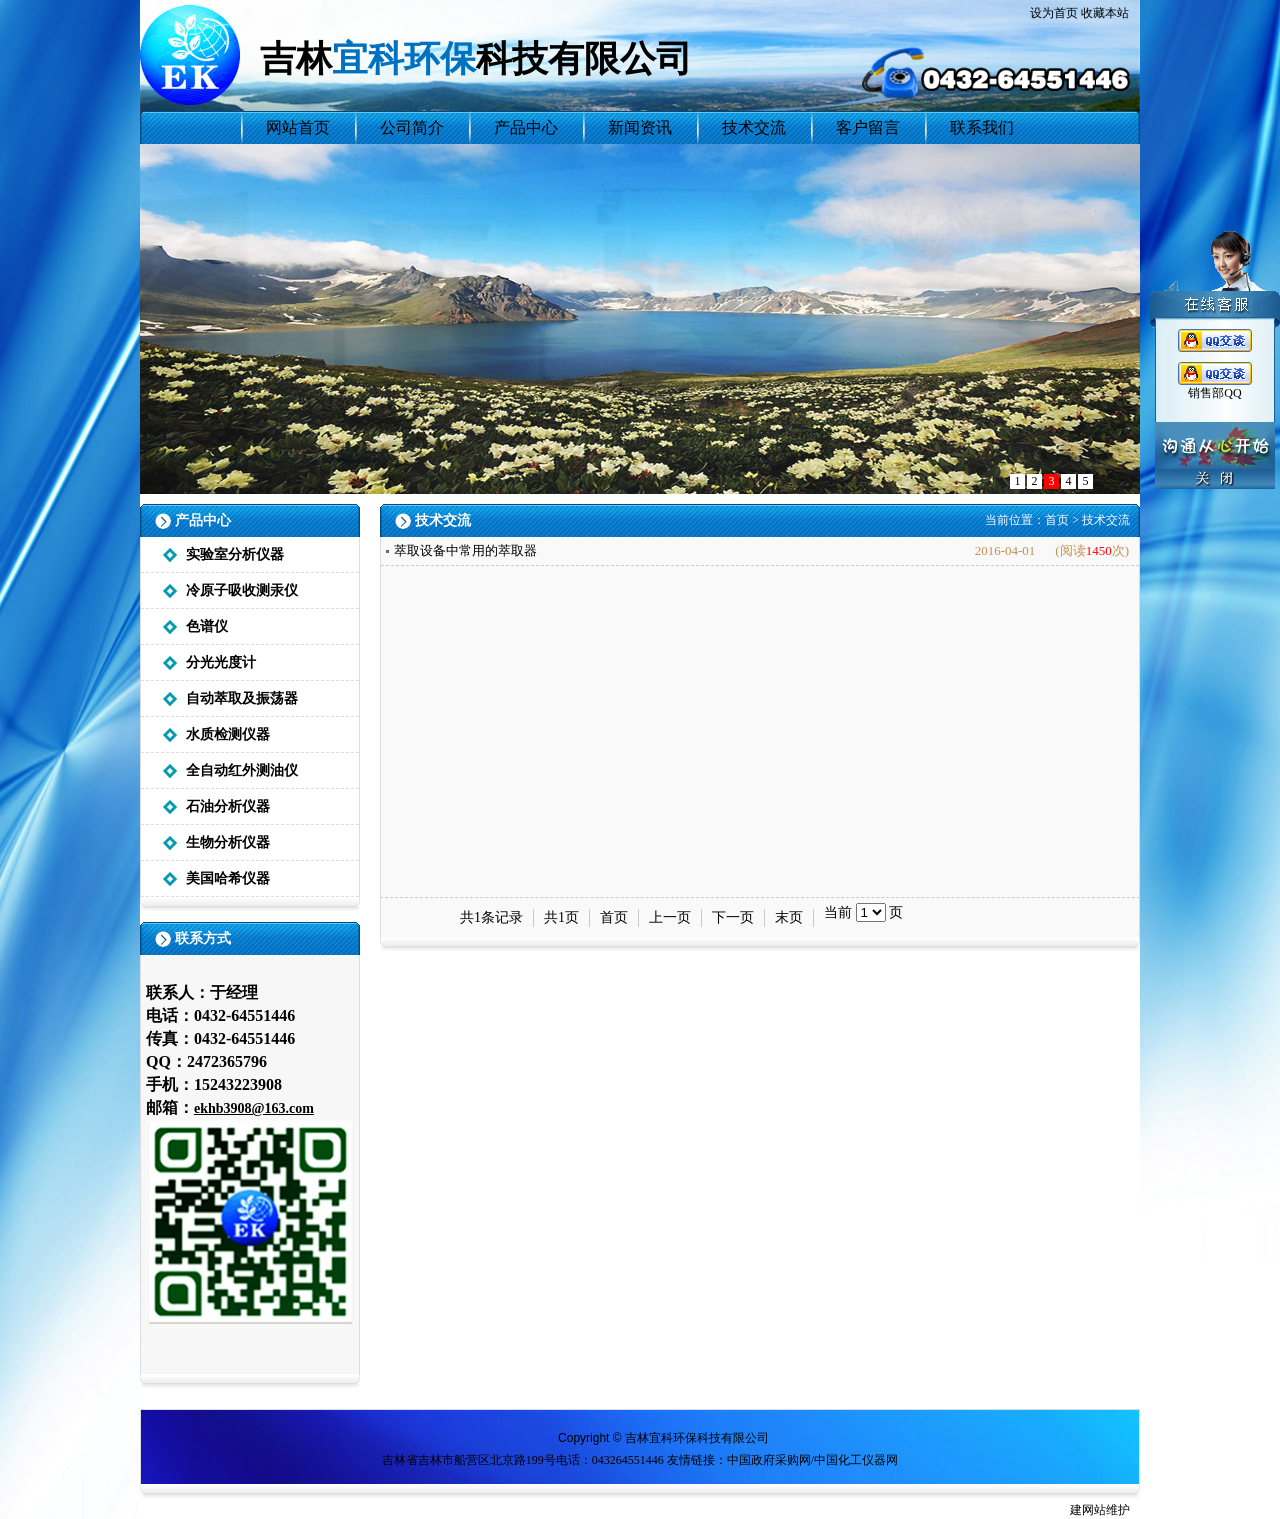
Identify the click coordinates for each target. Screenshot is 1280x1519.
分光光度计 (221, 662)
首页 (1057, 520)
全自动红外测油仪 (242, 770)
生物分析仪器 (228, 842)
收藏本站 (1105, 13)
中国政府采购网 (769, 1460)
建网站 (1088, 1510)
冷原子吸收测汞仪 (242, 590)
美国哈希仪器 (228, 878)
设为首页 (1054, 13)
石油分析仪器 (228, 806)
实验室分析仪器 (235, 554)
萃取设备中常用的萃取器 (465, 550)
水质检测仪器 (228, 734)
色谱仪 (207, 626)
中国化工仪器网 (856, 1460)
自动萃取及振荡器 (242, 698)
